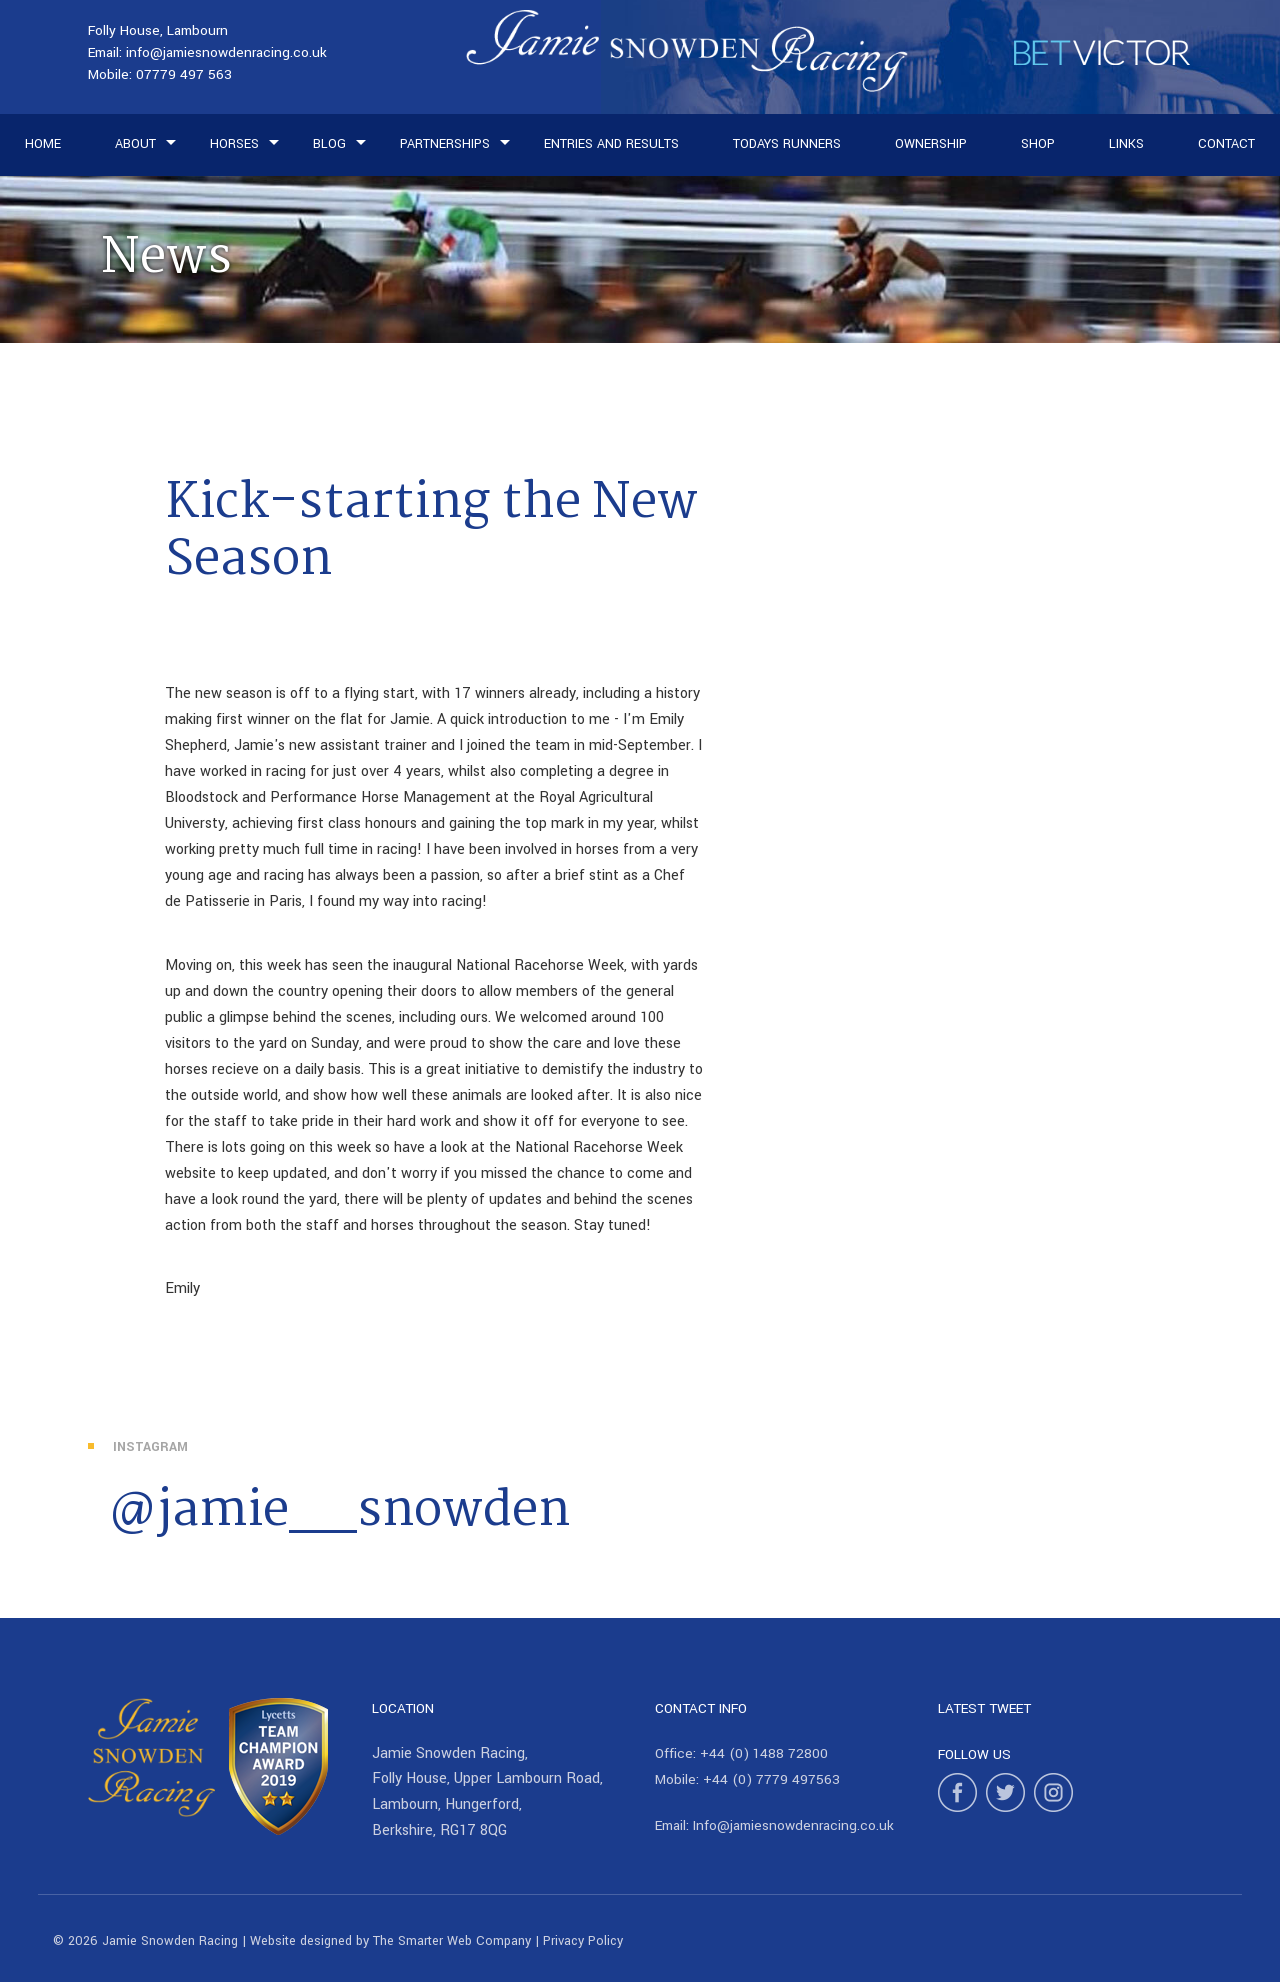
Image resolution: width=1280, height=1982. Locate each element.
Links (1126, 144)
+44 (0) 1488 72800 (764, 1753)
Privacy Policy (583, 1941)
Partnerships (445, 144)
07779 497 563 (184, 74)
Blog (329, 144)
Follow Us (974, 1754)
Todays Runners (787, 144)
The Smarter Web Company (452, 1941)
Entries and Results (611, 144)
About (135, 144)
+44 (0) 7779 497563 (771, 1779)
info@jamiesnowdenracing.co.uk (226, 52)
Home (43, 144)
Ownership (931, 144)
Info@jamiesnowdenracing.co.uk (793, 1825)
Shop (1038, 144)
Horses (234, 144)
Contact (1226, 144)
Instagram (150, 1447)
